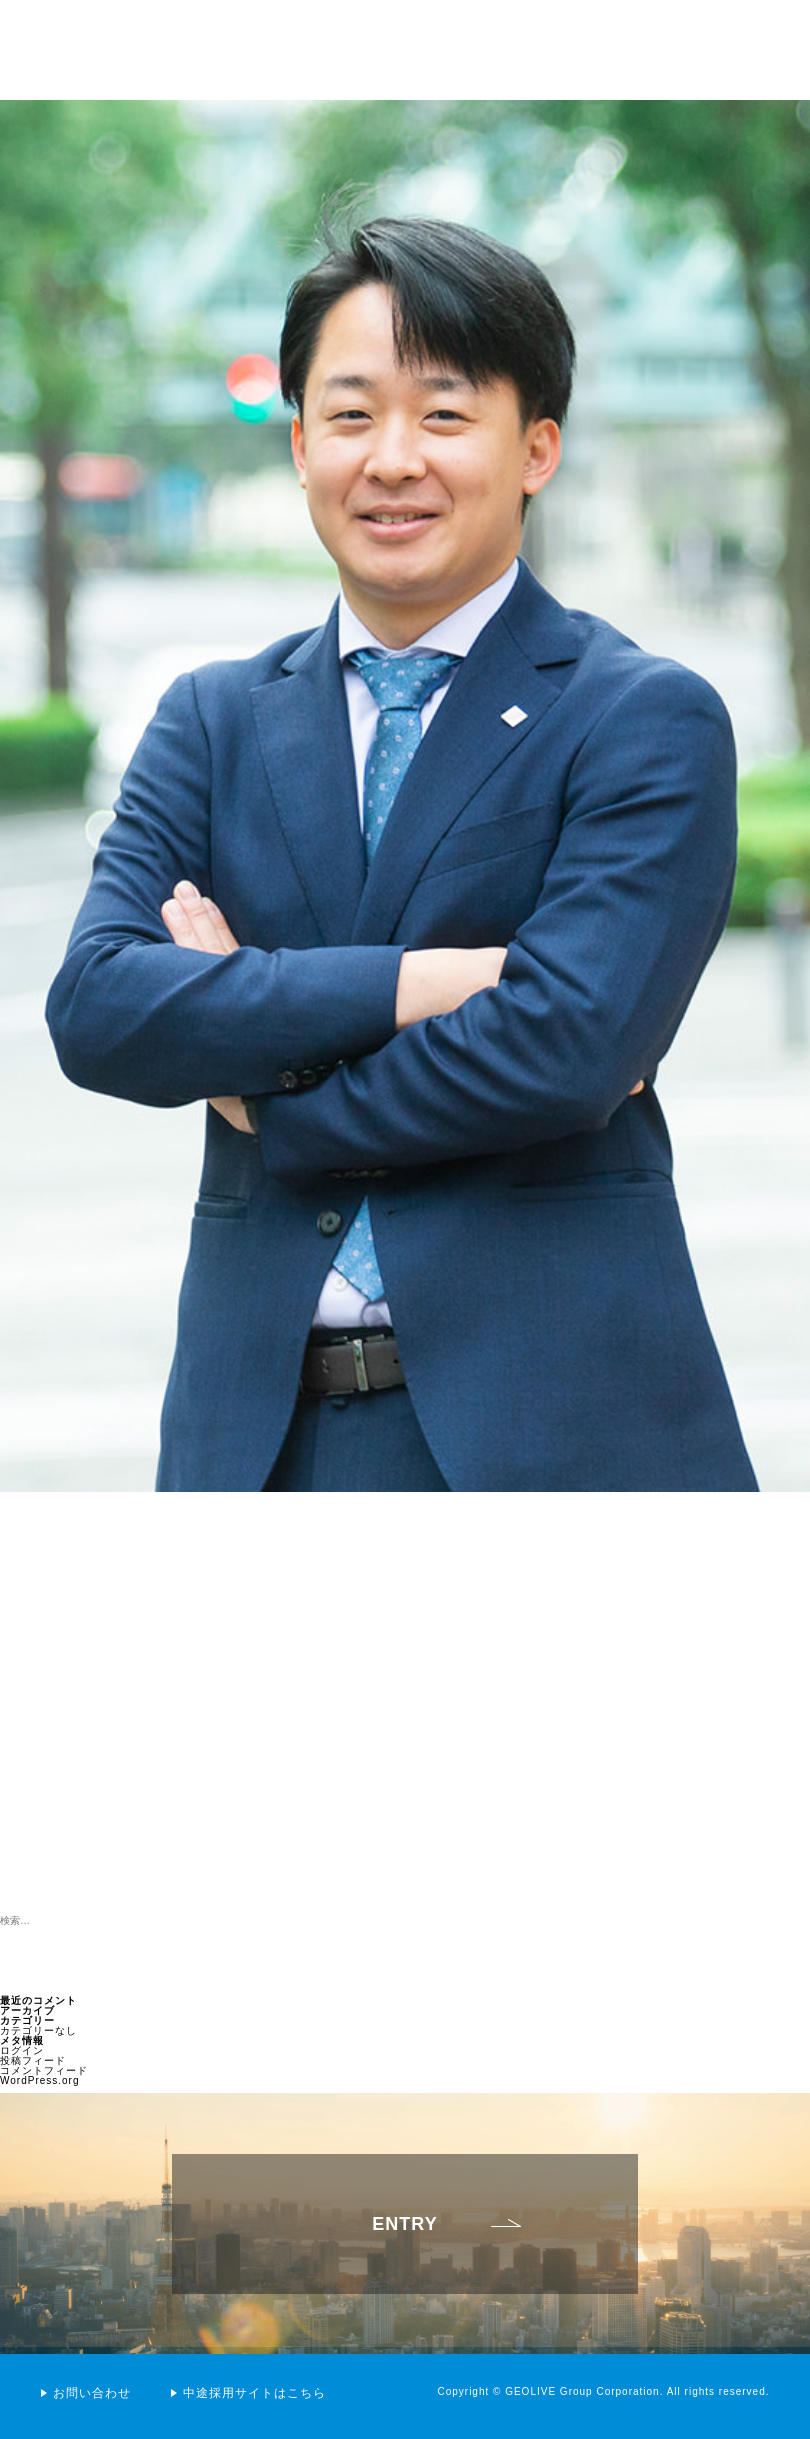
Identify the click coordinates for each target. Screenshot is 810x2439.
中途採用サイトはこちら (254, 2393)
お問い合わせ (92, 2393)
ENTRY (404, 2238)
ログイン (22, 2050)
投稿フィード (33, 2060)
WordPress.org (40, 2080)
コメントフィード (44, 2070)
